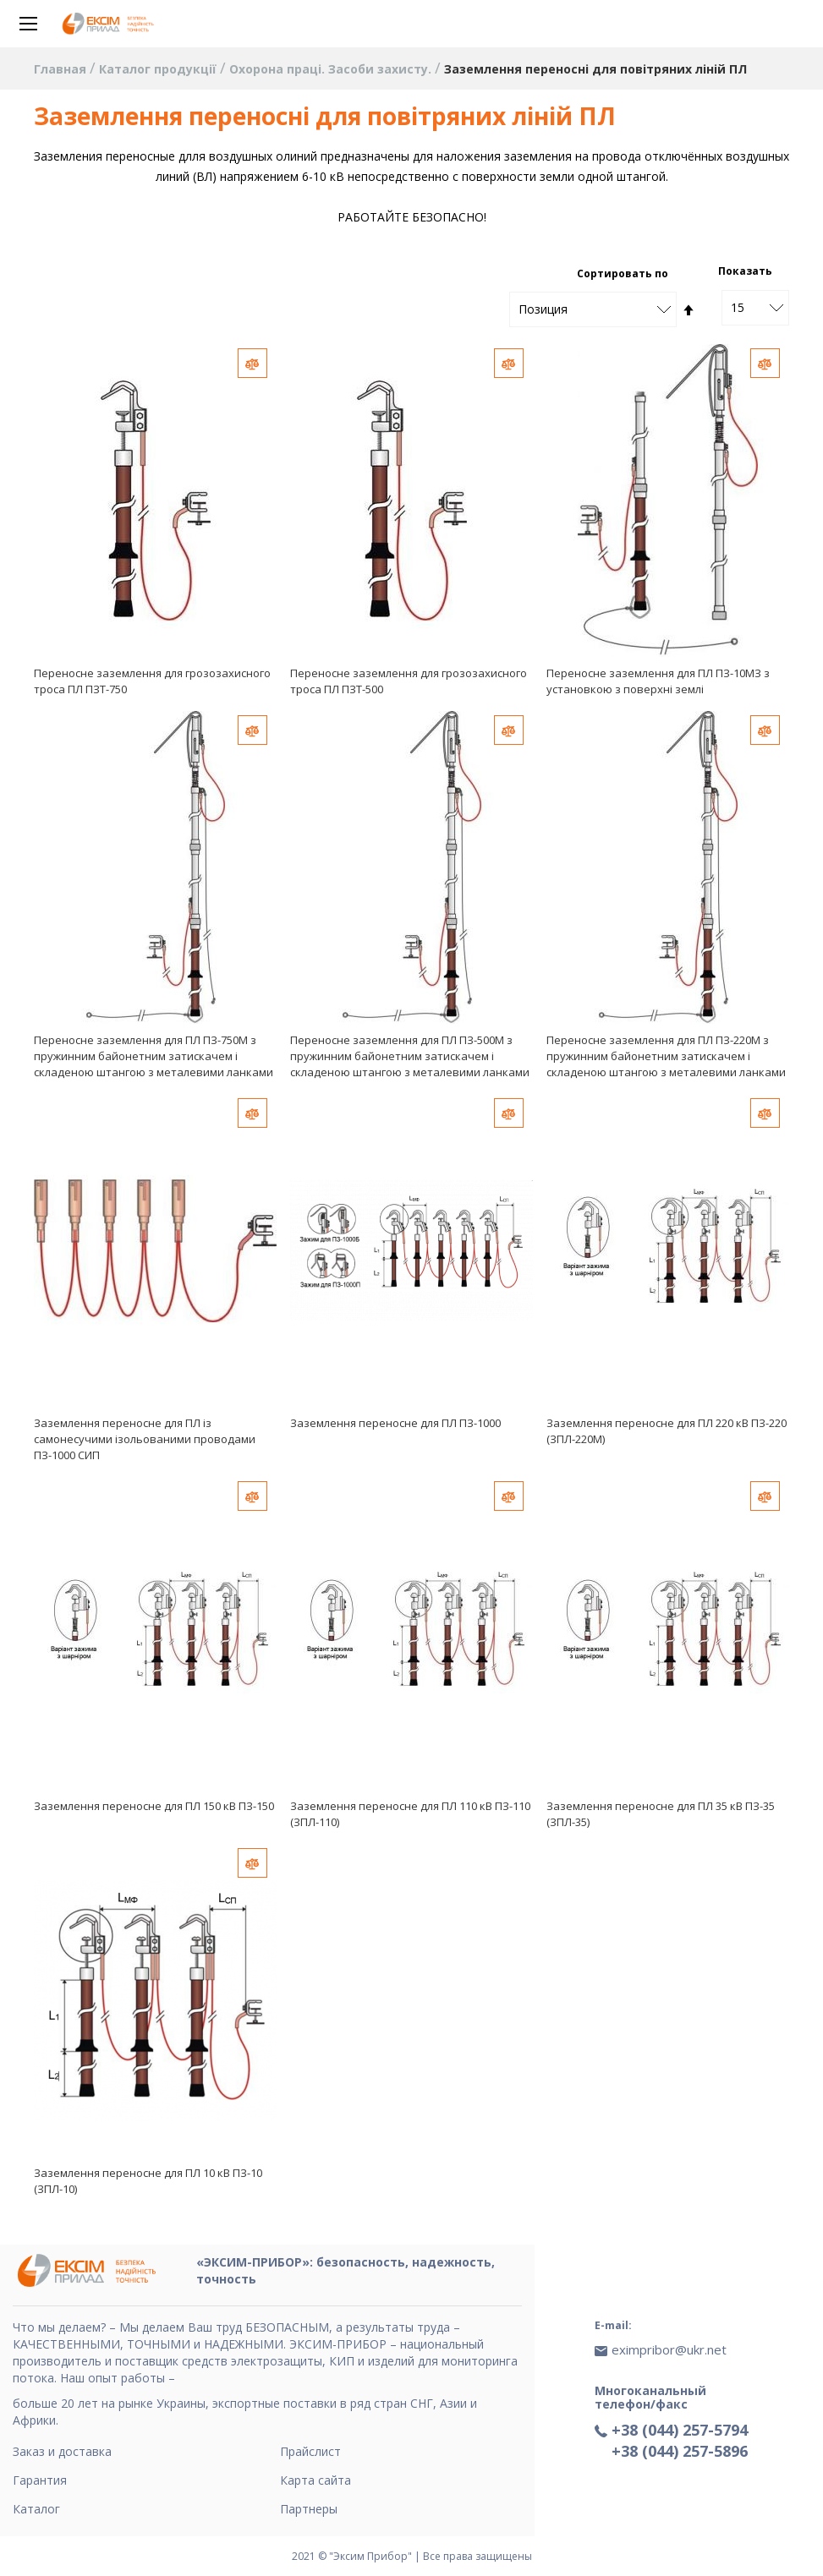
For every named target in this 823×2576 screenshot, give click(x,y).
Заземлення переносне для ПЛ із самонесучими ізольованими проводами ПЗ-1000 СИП (144, 1439)
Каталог (36, 2509)
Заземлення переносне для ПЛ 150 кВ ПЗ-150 (154, 1805)
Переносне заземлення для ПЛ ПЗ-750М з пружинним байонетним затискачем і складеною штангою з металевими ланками (153, 1056)
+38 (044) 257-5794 (680, 2430)
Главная (62, 69)
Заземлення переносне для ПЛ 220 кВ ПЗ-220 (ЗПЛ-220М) (666, 1431)
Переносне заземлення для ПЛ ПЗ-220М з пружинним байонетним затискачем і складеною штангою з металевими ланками (666, 1056)
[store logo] (110, 24)
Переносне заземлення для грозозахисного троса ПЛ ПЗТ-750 (152, 681)
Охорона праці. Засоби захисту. (332, 69)
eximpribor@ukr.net (669, 2349)
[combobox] (755, 308)
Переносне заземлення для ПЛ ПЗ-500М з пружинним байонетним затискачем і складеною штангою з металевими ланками (409, 1056)
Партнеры (308, 2509)
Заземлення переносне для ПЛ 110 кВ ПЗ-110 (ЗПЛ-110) (410, 1813)
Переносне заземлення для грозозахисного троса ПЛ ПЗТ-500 (408, 681)
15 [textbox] (737, 307)
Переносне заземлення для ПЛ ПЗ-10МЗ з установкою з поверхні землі (658, 681)
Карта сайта (315, 2480)
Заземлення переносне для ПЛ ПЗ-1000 (395, 1422)
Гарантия (40, 2480)
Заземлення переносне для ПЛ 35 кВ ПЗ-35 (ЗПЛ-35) (660, 1813)
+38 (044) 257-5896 (680, 2451)
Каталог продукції (159, 69)
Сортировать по (622, 273)
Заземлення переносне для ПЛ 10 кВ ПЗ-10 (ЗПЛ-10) (148, 2180)
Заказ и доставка (62, 2451)
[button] (252, 363)
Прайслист (310, 2451)
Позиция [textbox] (543, 309)
